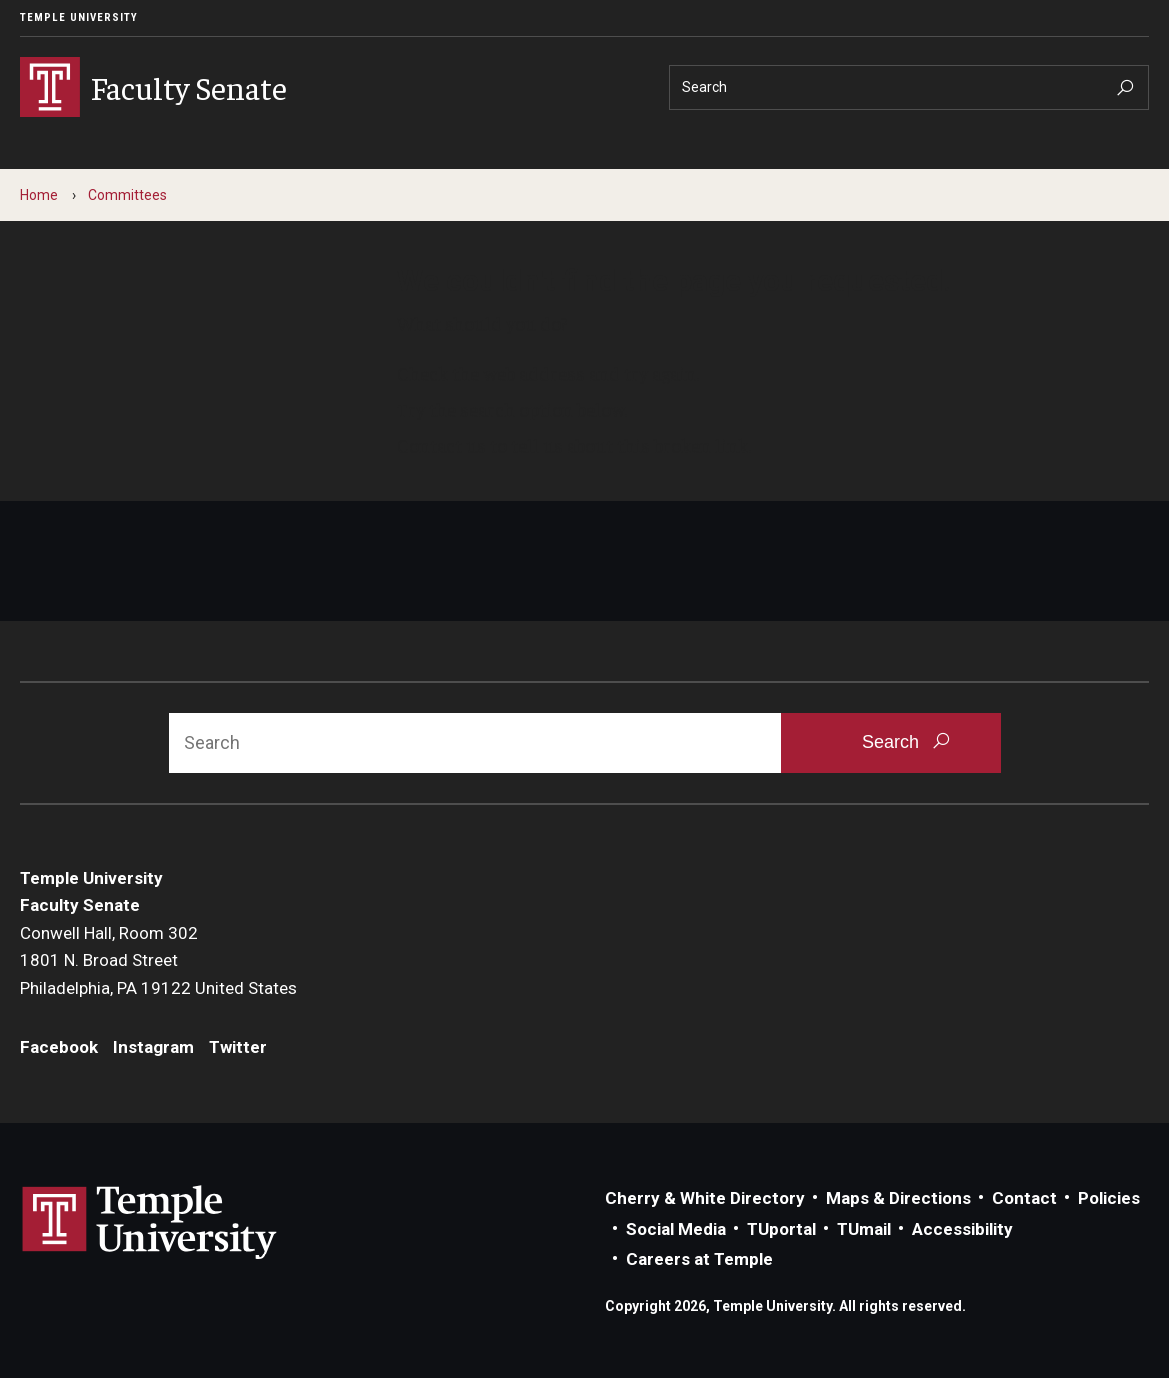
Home (39, 195)
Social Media (676, 1229)
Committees (127, 195)
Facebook (59, 1047)
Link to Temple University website (150, 1223)
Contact (1024, 1198)
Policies (1109, 1198)
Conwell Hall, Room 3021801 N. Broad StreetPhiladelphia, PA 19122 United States (158, 960)
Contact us (441, 445)
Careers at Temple (699, 1259)
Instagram (153, 1047)
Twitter (238, 1047)
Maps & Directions (898, 1198)
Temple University (79, 17)
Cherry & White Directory (705, 1198)
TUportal (781, 1229)
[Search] (909, 87)
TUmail (864, 1229)
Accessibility (962, 1229)
